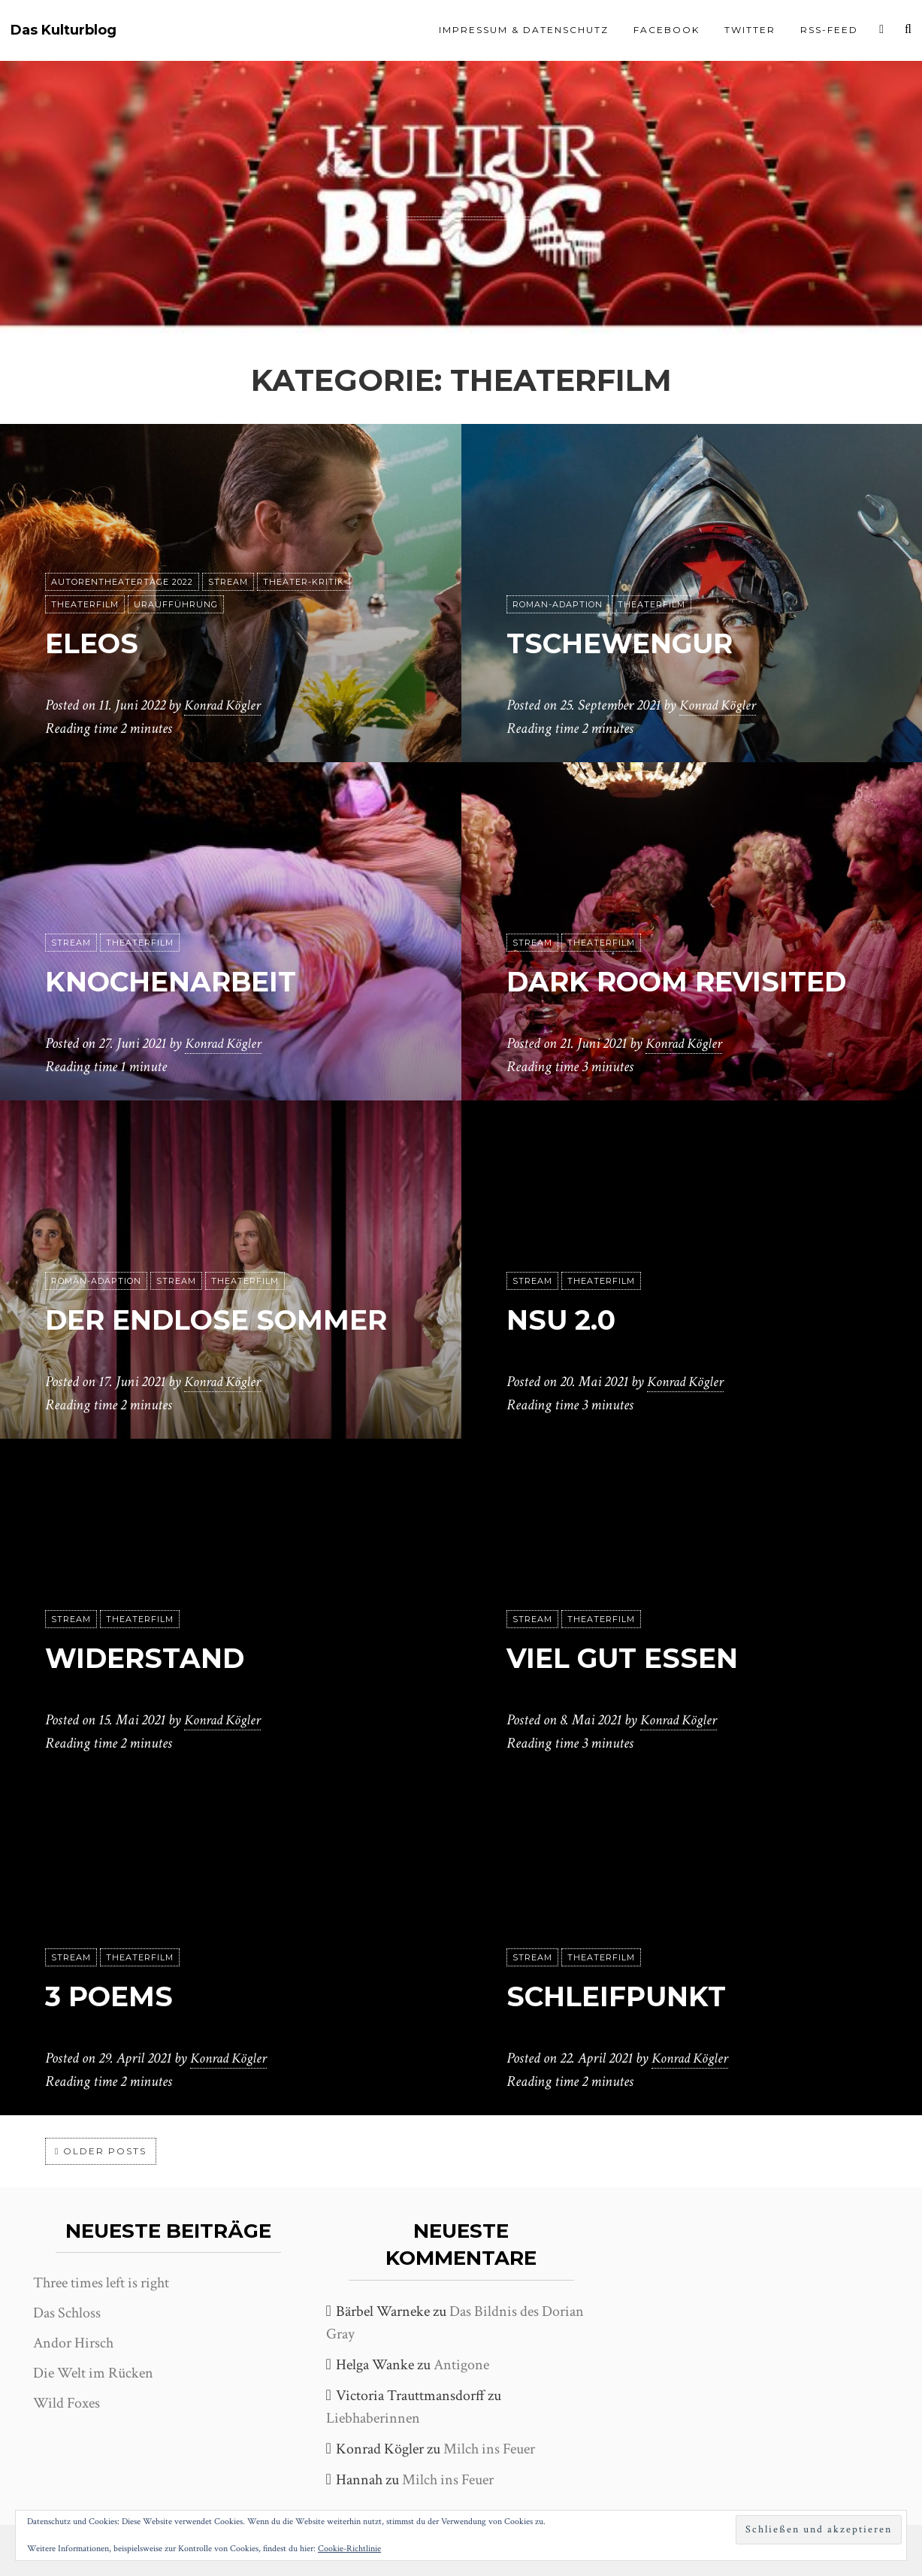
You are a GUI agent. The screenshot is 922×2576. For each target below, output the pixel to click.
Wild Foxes (66, 2403)
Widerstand (155, 1657)
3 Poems (115, 1996)
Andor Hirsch (73, 2343)
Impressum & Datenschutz (524, 29)
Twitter (749, 29)
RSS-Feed (829, 29)
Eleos (96, 643)
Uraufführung (176, 605)
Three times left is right (101, 2283)
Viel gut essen (632, 1657)
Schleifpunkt (626, 1996)
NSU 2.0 (566, 1319)
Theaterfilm (85, 605)
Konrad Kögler (224, 706)
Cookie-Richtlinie (349, 2548)
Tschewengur (631, 643)
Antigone (461, 2365)
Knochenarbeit (183, 981)
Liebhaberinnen (373, 2418)
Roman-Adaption (557, 605)
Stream (228, 582)
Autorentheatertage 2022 (122, 582)
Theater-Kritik (303, 582)
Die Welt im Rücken (93, 2373)
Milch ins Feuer (489, 2449)
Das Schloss (67, 2313)
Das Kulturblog (63, 30)
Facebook (666, 29)
